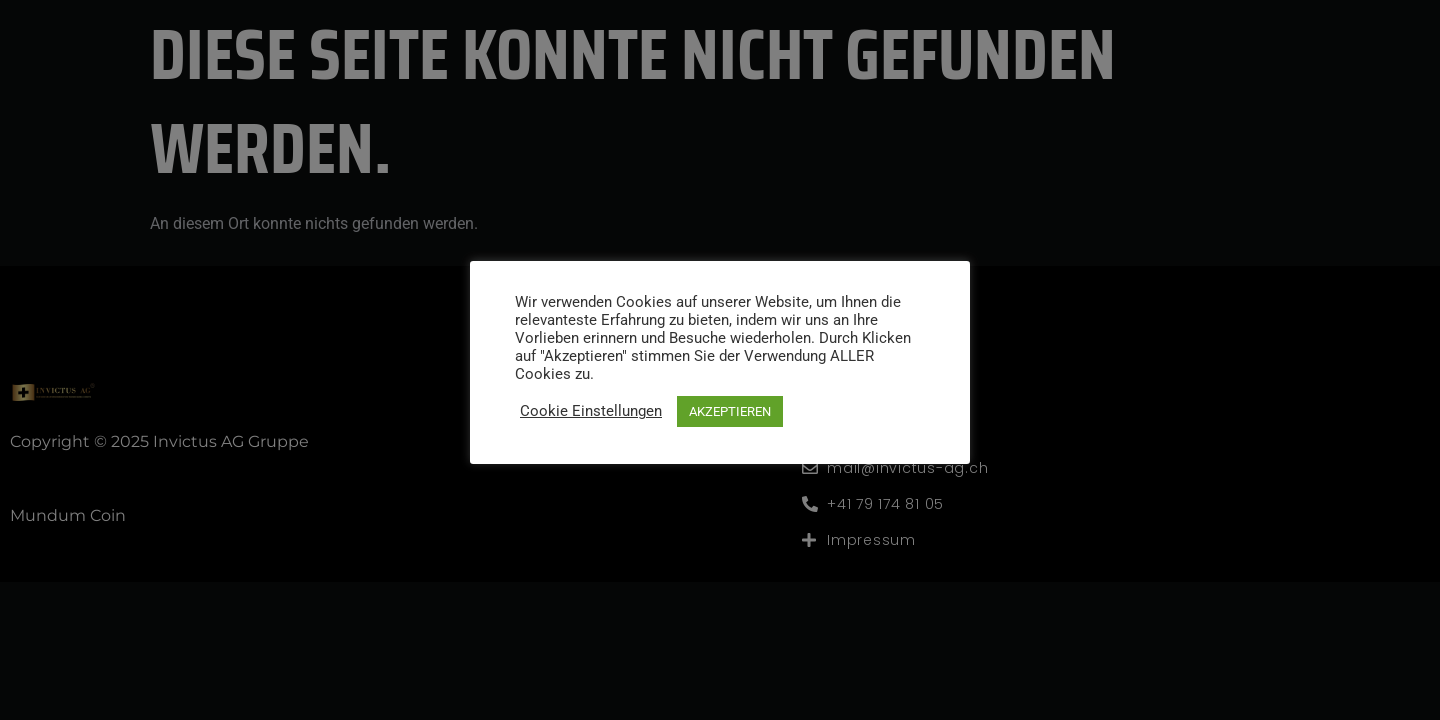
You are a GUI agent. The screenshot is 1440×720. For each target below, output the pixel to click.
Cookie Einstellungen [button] (591, 411)
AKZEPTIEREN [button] (730, 411)
